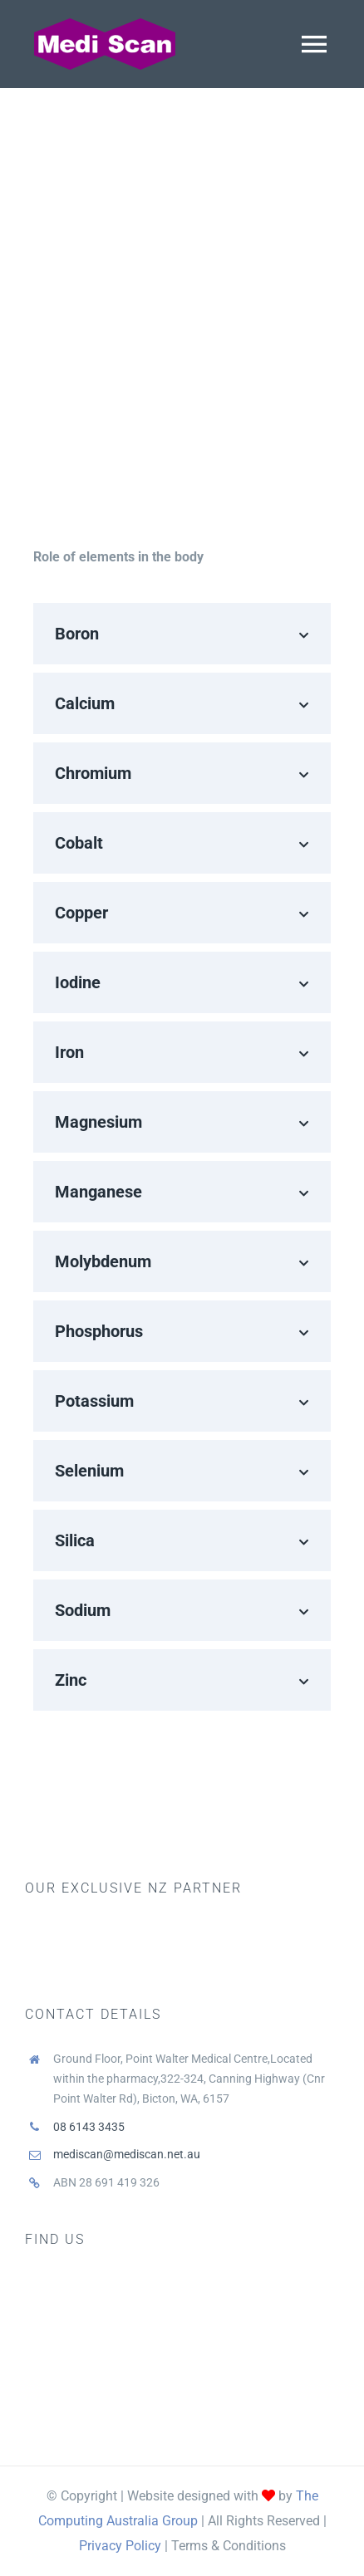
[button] (182, 633)
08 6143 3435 (89, 2126)
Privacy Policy (120, 2546)
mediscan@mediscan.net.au (126, 2154)
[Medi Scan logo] (104, 23)
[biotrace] (108, 1921)
